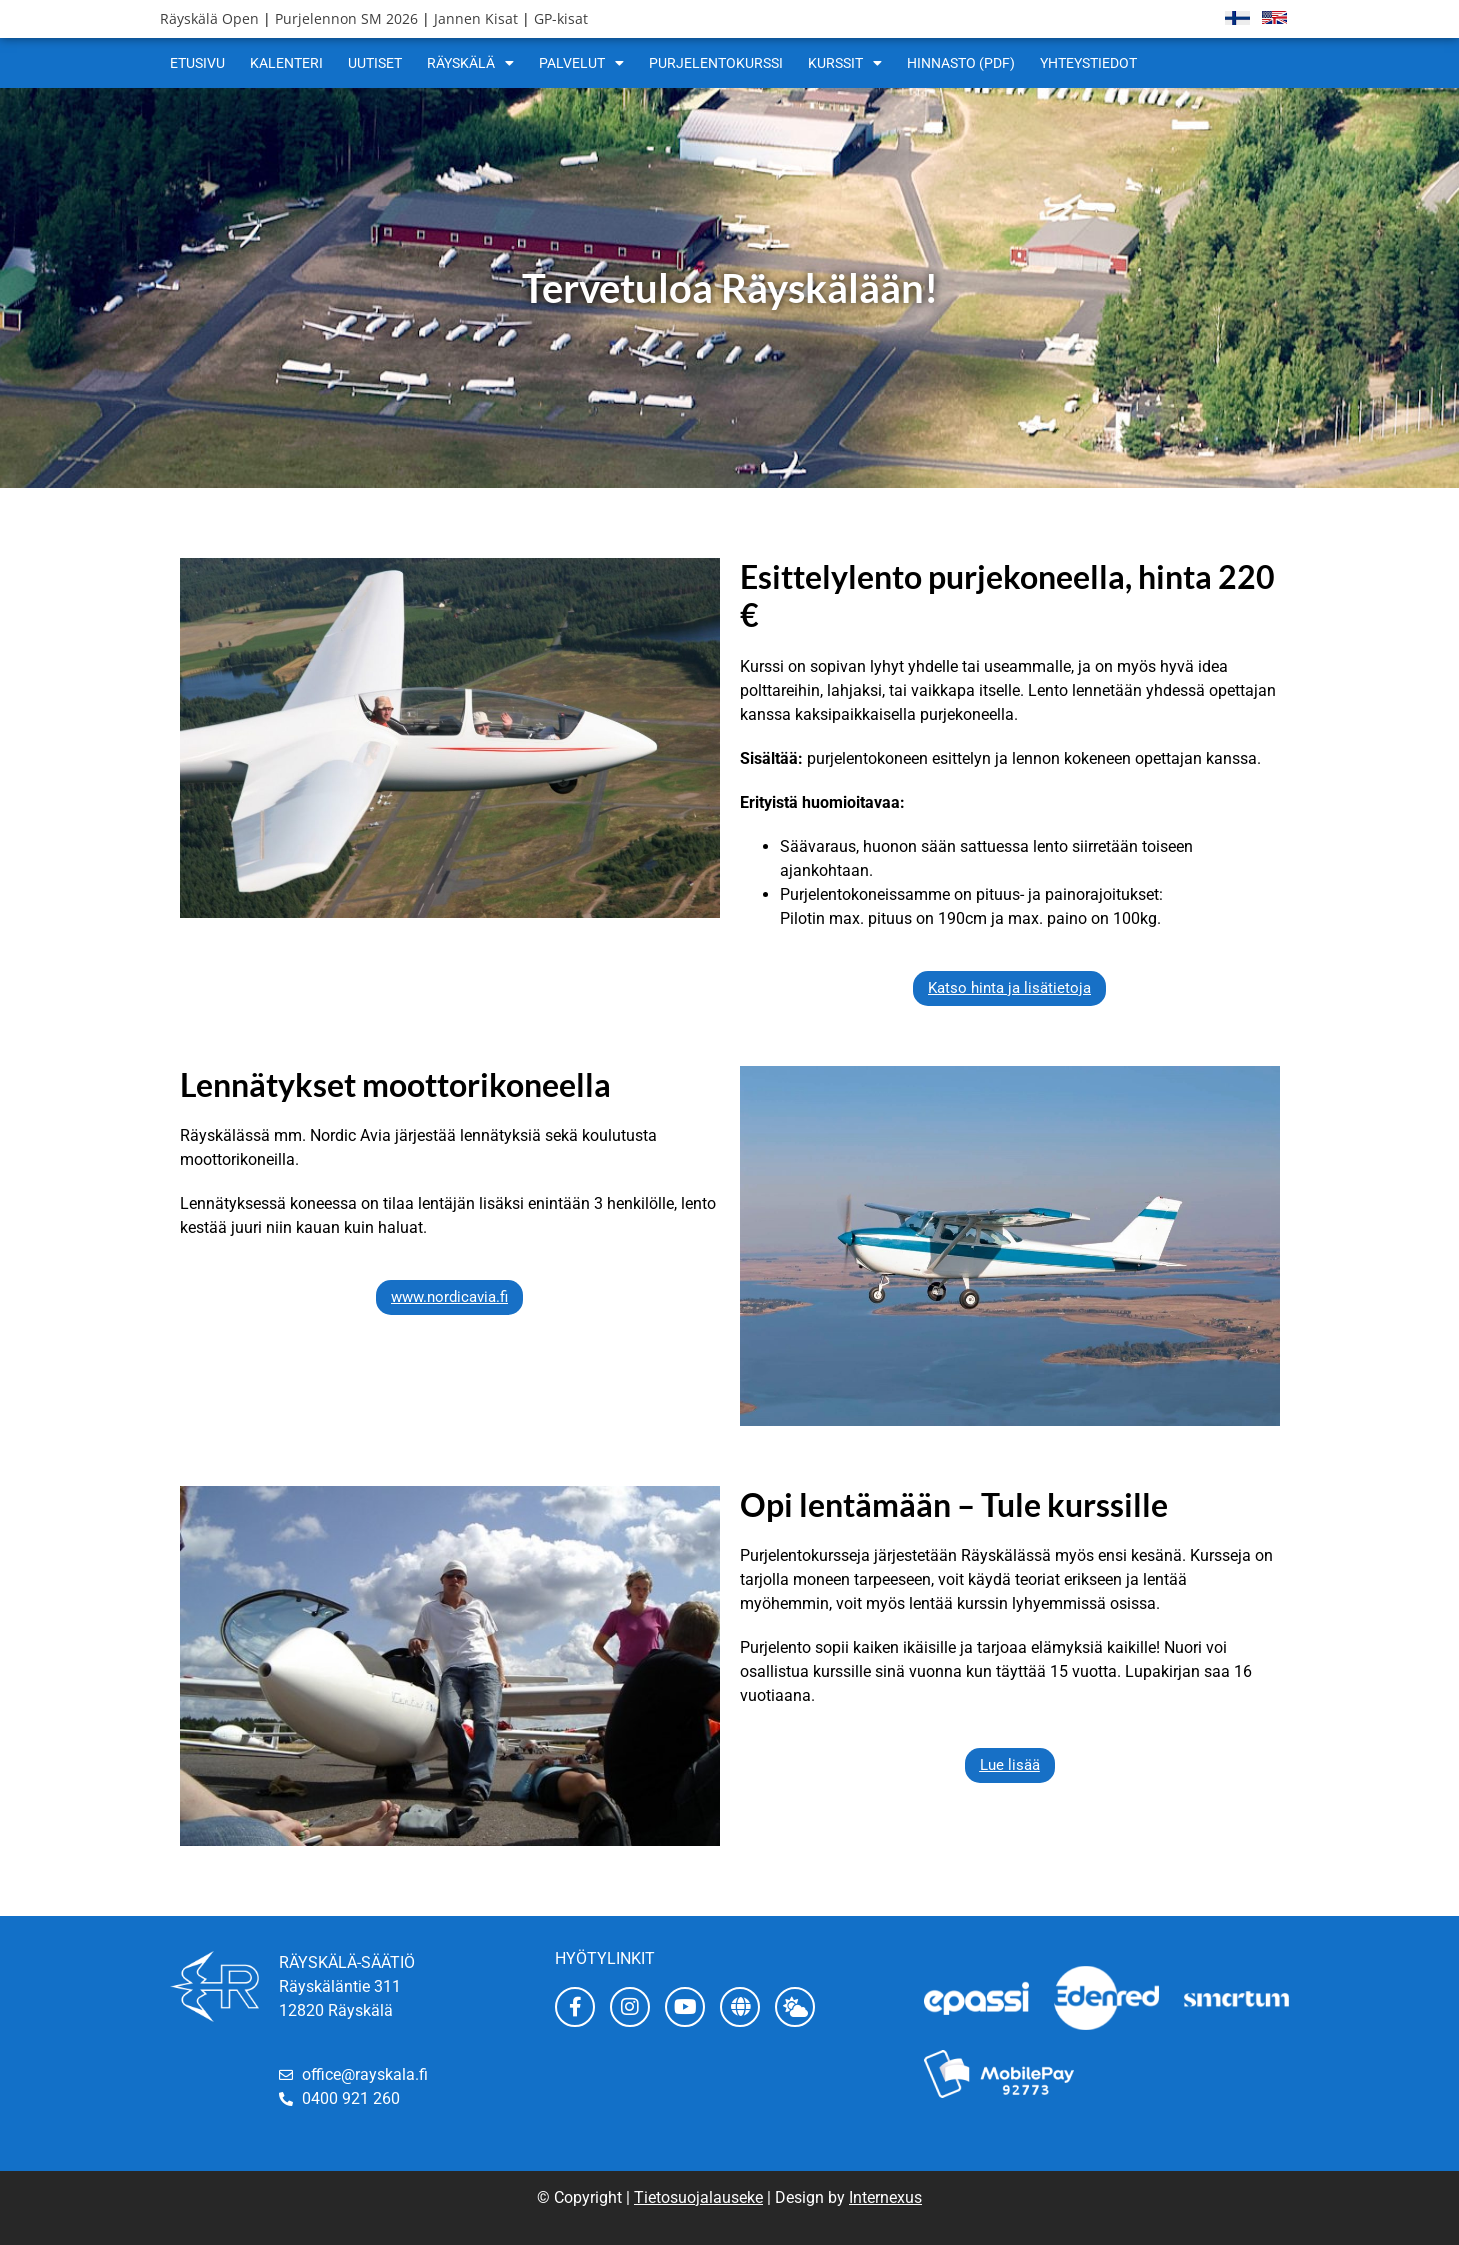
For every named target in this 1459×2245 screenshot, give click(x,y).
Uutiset (375, 63)
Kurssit (845, 63)
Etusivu (197, 63)
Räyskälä (470, 63)
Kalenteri (286, 63)
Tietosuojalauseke (698, 2197)
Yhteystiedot (1088, 63)
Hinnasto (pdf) (961, 63)
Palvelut (581, 63)
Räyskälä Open (209, 18)
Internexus (885, 2197)
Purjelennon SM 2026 (346, 18)
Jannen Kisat (476, 18)
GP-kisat (561, 18)
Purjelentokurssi (716, 63)
